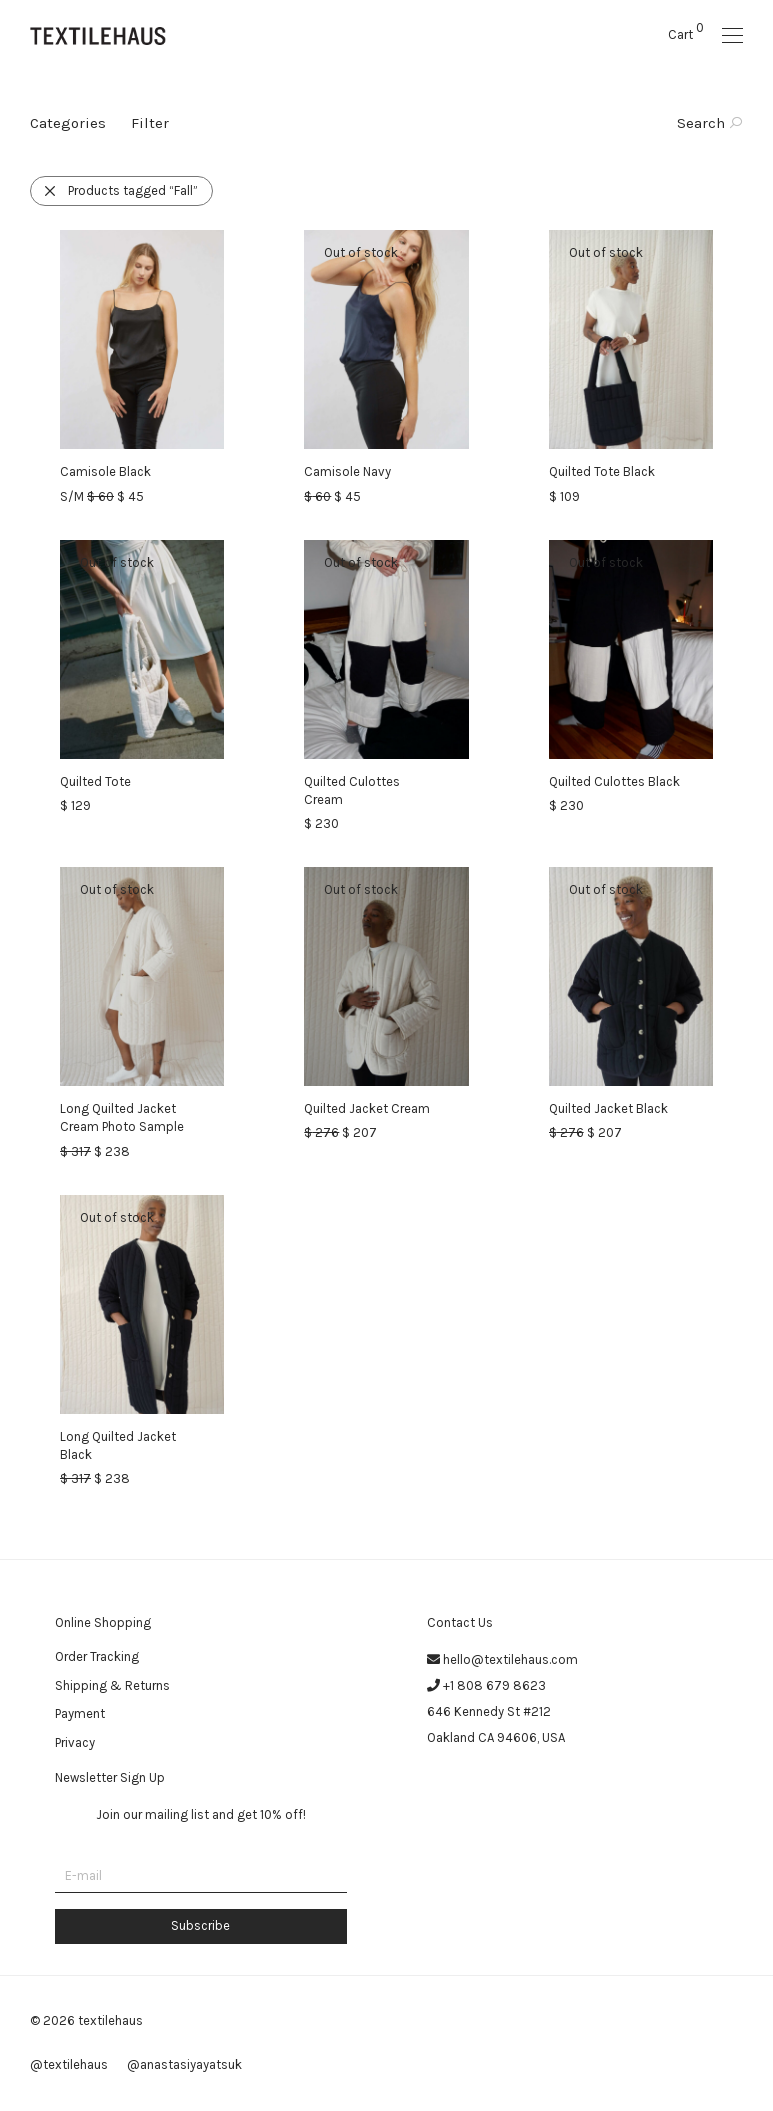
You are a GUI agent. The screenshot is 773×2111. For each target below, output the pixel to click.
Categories (68, 123)
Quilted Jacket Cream (367, 1108)
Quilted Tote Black (602, 471)
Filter (150, 123)
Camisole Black (105, 471)
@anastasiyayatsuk (184, 2064)
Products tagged (120, 190)
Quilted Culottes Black (614, 781)
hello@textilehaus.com (510, 1659)
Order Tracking (97, 1656)
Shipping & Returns (112, 1685)
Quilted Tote (95, 781)
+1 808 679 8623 (494, 1685)
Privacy (75, 1742)
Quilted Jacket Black (608, 1108)
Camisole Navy (347, 471)
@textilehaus (69, 2064)
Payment (80, 1713)
